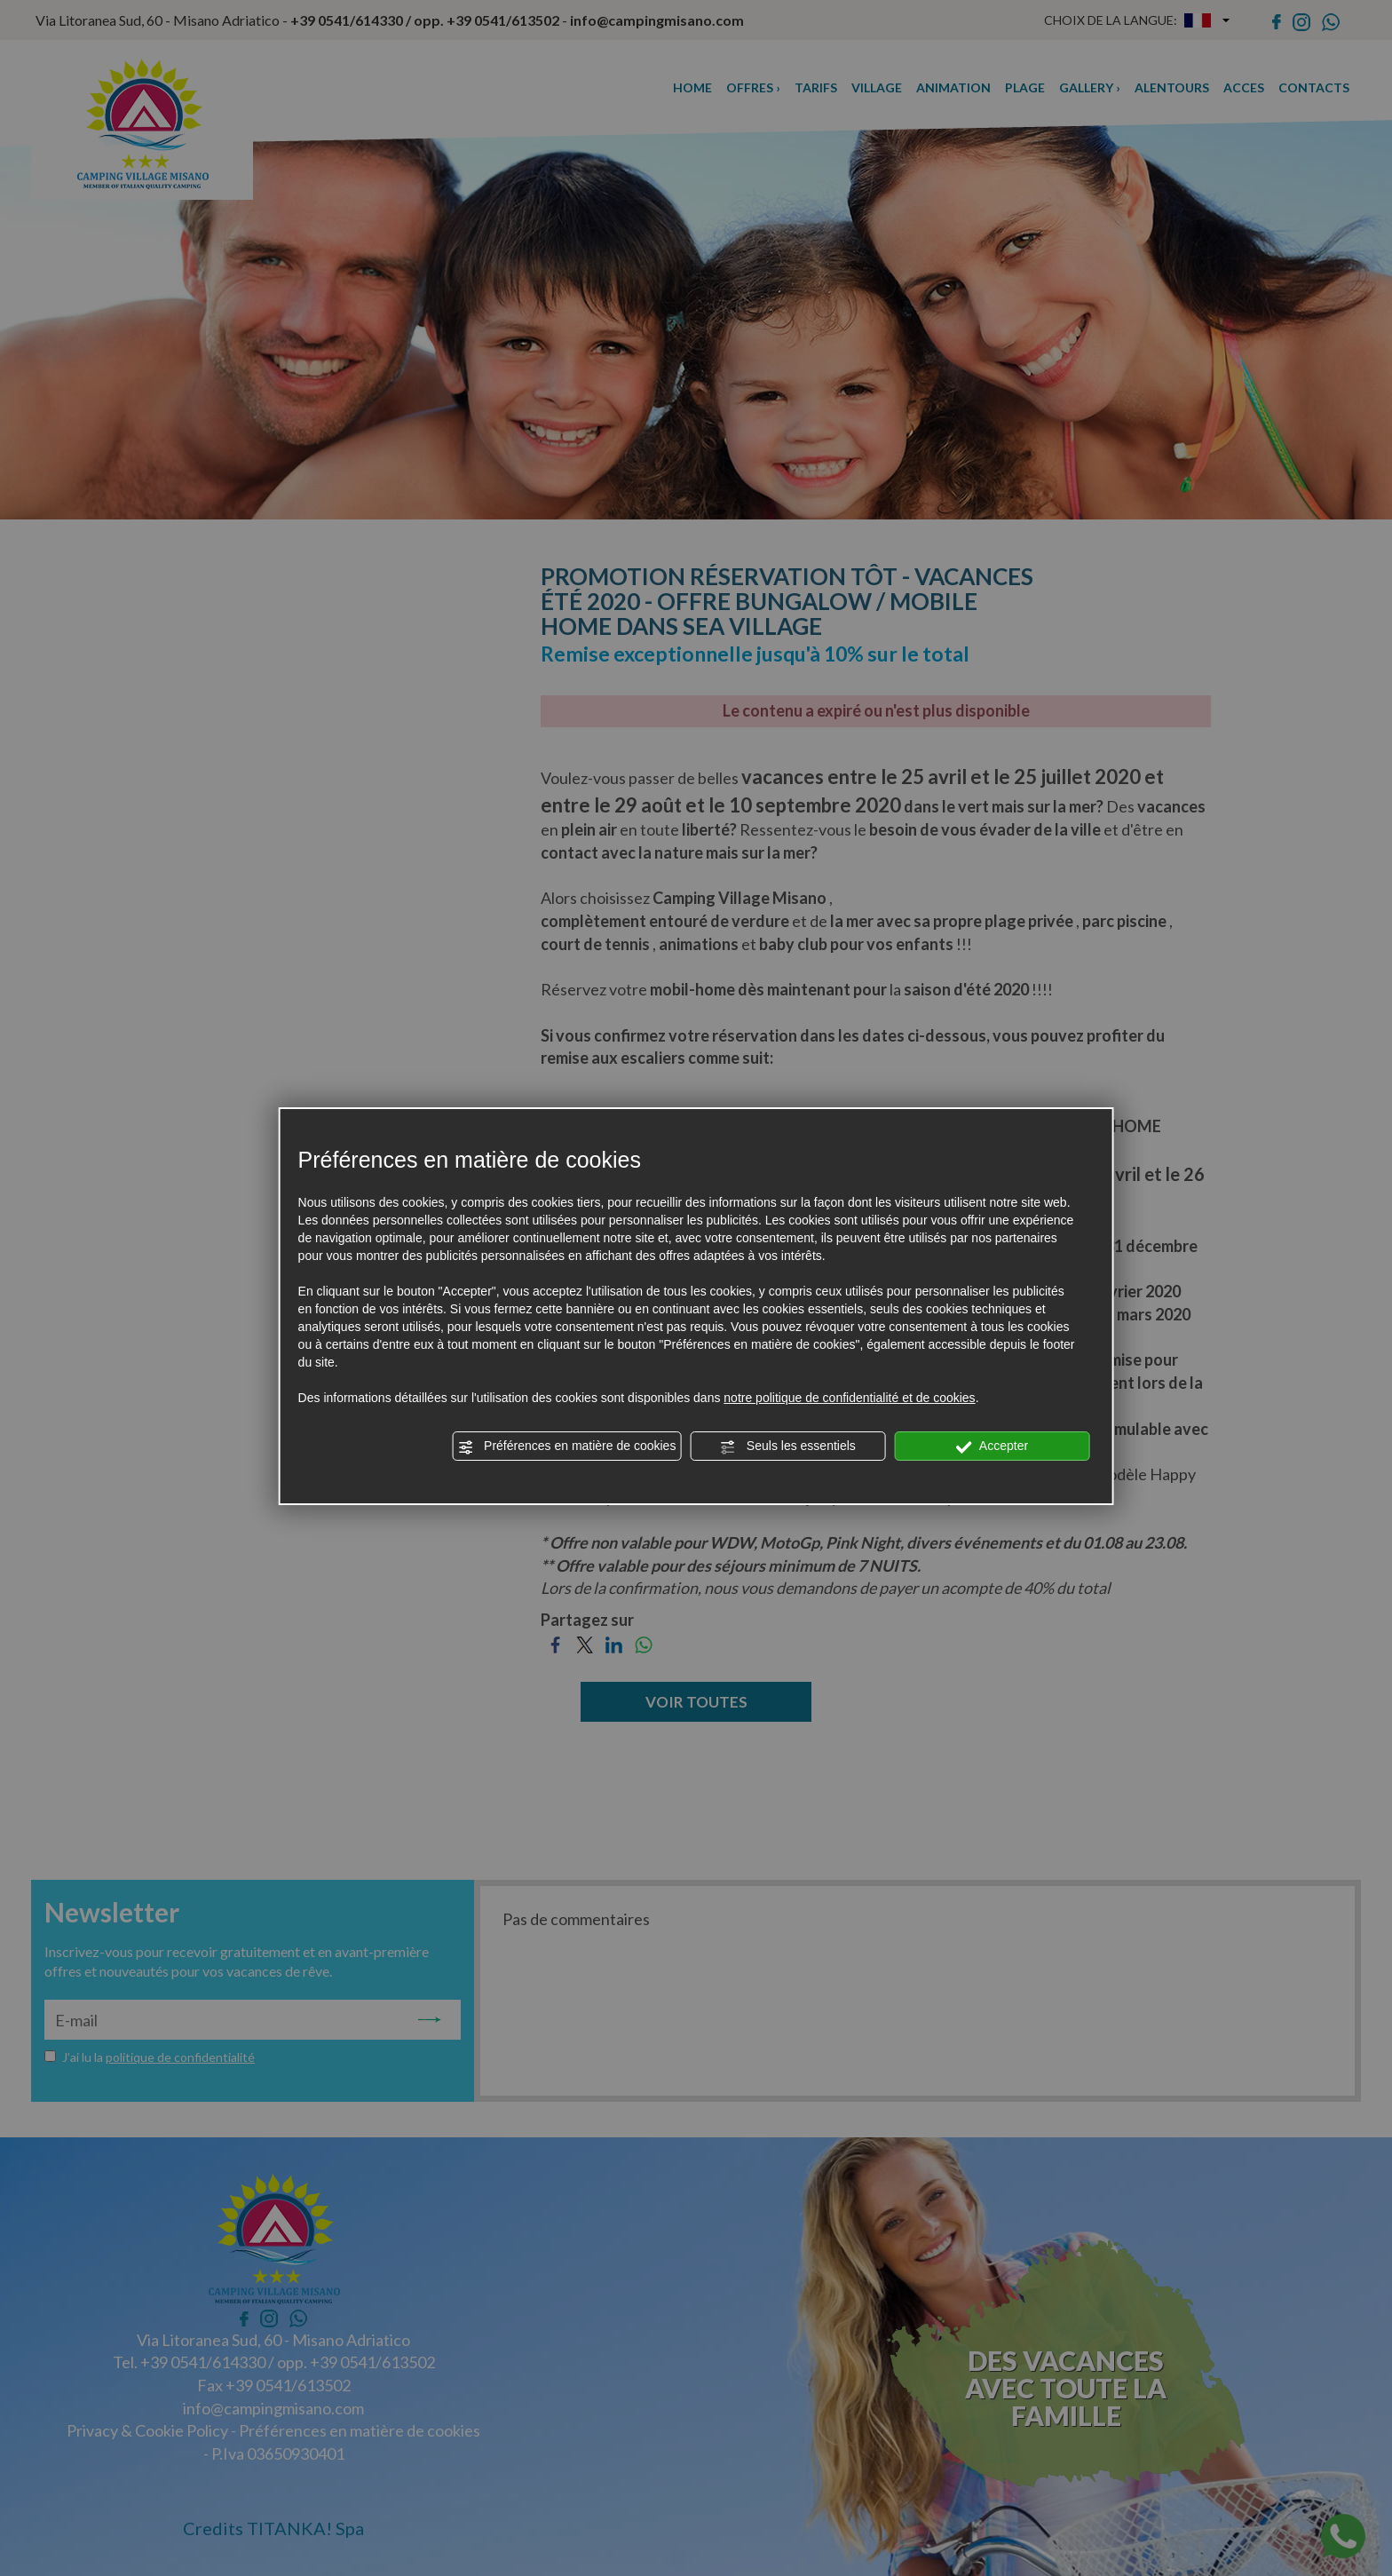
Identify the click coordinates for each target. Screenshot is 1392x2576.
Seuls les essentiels (788, 1446)
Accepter (992, 1446)
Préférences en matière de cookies (566, 1446)
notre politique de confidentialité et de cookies (849, 1398)
